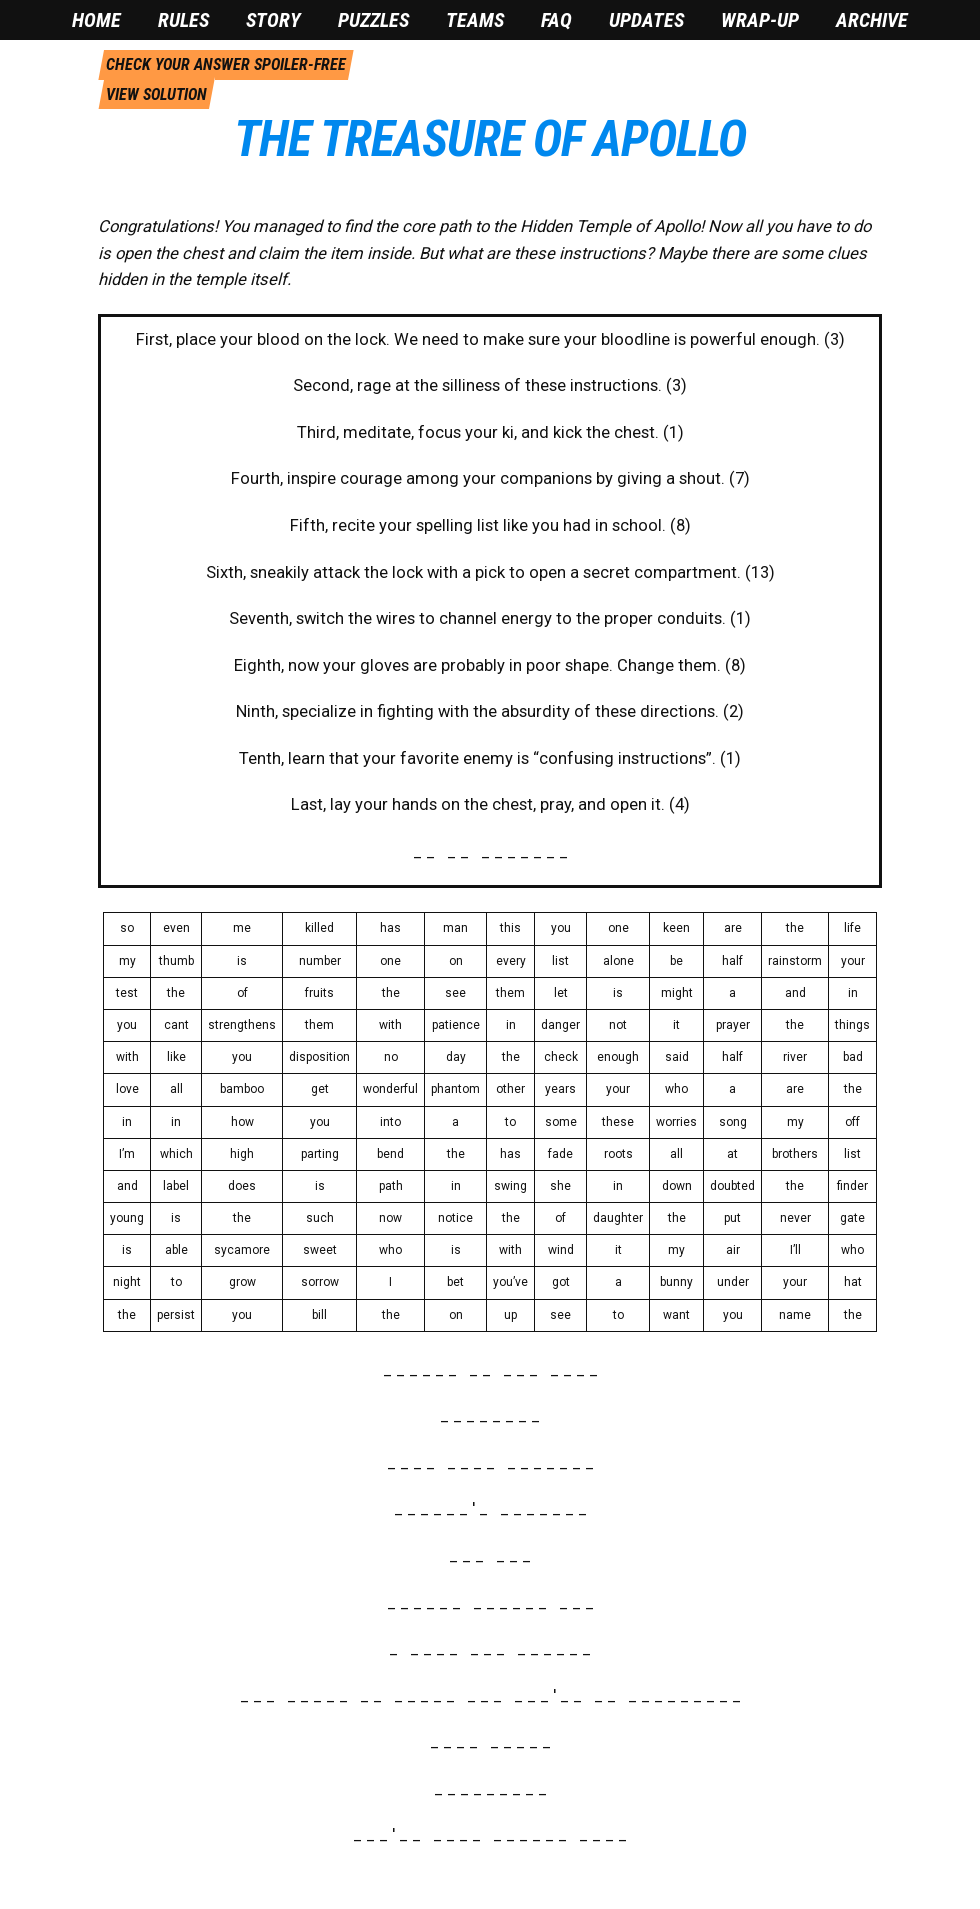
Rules (183, 20)
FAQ (556, 20)
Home (96, 20)
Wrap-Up (760, 20)
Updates (646, 20)
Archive (872, 20)
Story (273, 20)
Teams (475, 20)
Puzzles (373, 20)
